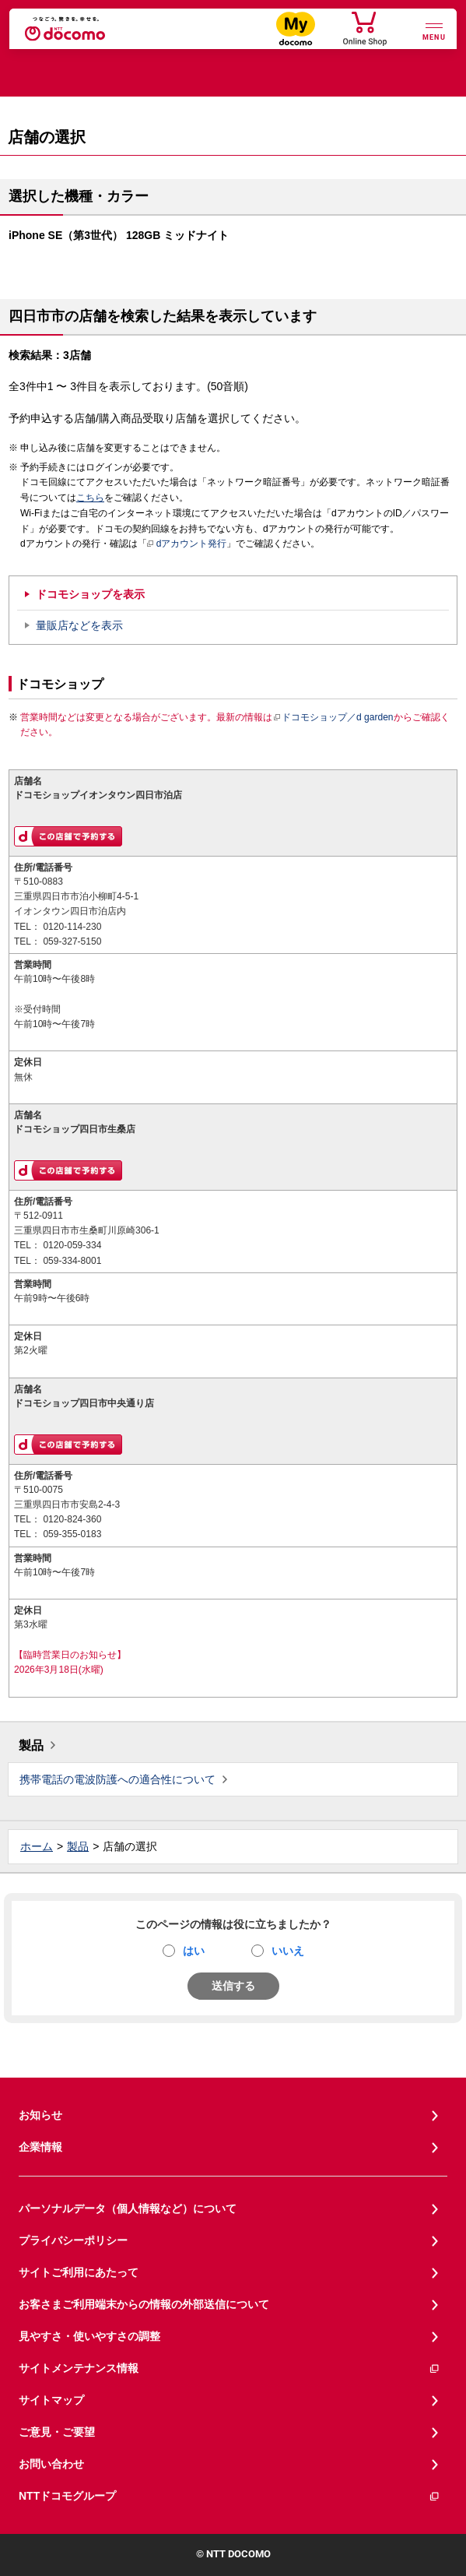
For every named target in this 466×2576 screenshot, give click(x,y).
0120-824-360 (72, 1519)
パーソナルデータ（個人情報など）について (128, 2208)
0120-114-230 (72, 926)
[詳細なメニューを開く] (434, 30)
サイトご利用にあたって (78, 2272)
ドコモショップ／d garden (333, 717)
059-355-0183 (72, 1534)
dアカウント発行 (187, 544)
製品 (31, 1745)
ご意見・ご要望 (57, 2432)
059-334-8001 (72, 1260)
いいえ (288, 1950)
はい (194, 1950)
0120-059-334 (72, 1245)
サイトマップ (51, 2400)
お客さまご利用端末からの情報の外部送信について (144, 2304)
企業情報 (40, 2147)
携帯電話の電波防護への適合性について (117, 1779)
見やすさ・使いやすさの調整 (89, 2336)
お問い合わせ (51, 2464)
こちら (90, 497)
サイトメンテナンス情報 (229, 2368)
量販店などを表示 (79, 625)
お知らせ (40, 2115)
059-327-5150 (72, 941)
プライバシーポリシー (73, 2240)
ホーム (36, 1846)
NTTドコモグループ (229, 2496)
